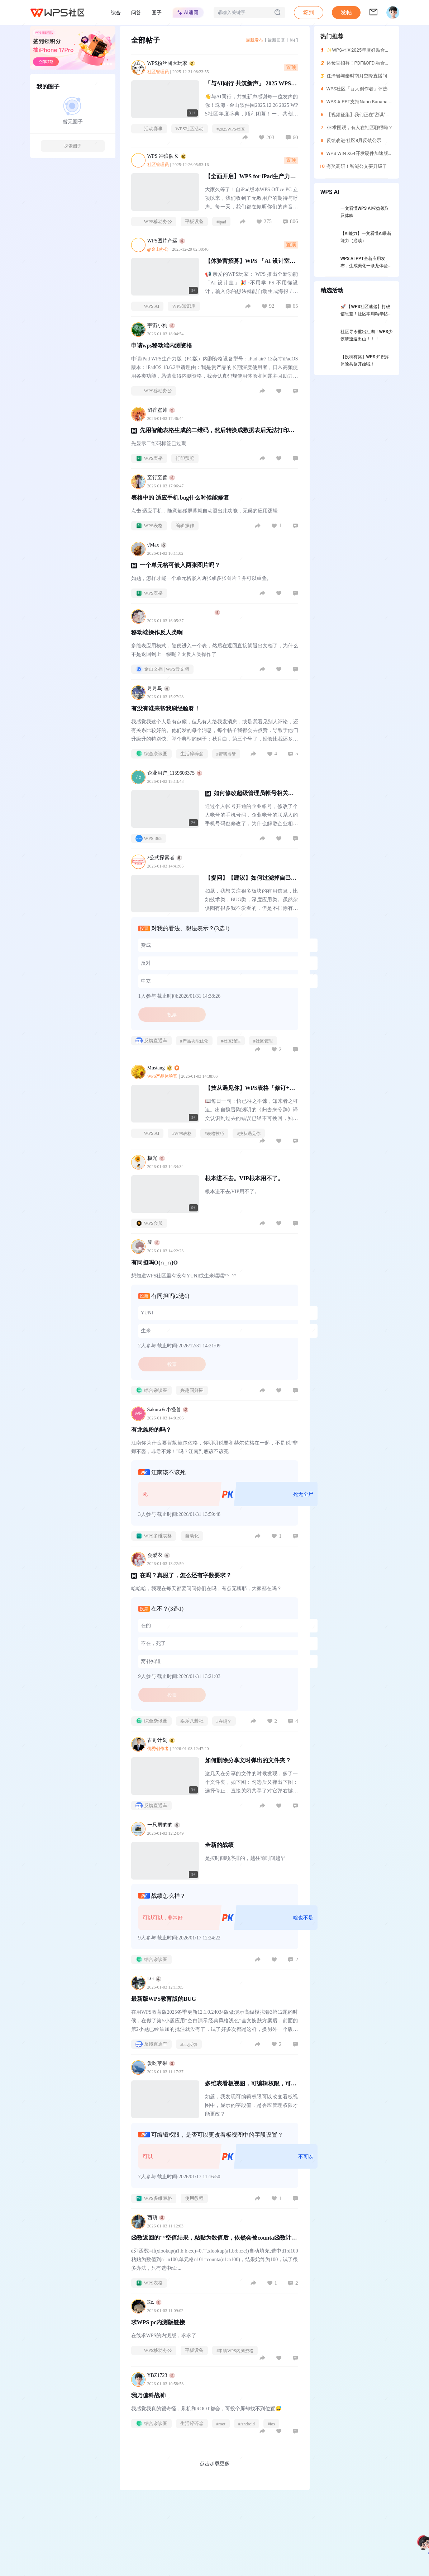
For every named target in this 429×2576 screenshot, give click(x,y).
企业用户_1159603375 (174, 773)
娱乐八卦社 (192, 1721)
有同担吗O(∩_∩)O (154, 1262)
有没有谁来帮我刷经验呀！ (165, 708)
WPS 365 (148, 838)
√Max (157, 545)
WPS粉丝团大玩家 (174, 63)
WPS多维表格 (153, 1536)
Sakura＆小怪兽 (168, 1409)
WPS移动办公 (153, 221)
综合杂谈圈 (151, 753)
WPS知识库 (184, 306)
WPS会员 (149, 1223)
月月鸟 (158, 688)
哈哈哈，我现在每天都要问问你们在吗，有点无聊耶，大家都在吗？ (206, 1588)
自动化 (192, 1535)
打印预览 (185, 458)
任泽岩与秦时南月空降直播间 (356, 76)
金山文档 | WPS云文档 (162, 669)
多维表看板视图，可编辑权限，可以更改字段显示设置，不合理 (251, 2086)
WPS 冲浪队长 (170, 156)
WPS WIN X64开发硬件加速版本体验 (364, 153)
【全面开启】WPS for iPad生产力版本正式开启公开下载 (250, 179)
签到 (308, 12)
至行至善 (161, 477)
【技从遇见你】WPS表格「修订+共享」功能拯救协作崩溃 (250, 1091)
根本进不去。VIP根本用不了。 (244, 1178)
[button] (346, 12)
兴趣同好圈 (192, 1390)
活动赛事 (149, 128)
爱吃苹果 (161, 2063)
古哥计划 (161, 1740)
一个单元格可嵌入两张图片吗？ (180, 565)
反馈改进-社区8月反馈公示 (354, 140)
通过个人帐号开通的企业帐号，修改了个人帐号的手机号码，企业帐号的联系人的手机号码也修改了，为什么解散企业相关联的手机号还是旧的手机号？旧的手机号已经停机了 (251, 816)
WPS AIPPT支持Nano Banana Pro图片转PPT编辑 (377, 101)
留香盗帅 (161, 410)
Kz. (154, 2302)
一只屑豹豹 (163, 1825)
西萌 (156, 2217)
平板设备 (194, 221)
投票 (172, 1014)
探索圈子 (72, 145)
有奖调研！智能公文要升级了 (356, 166)
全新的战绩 (219, 1845)
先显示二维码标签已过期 (158, 443)
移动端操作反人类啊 (157, 632)
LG (154, 1978)
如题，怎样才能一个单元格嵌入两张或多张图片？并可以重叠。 (201, 578)
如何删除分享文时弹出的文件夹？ (248, 1760)
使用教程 (194, 2198)
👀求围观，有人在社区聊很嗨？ (359, 127)
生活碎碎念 (192, 753)
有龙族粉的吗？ (151, 1430)
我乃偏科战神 (148, 2395)
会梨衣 (158, 1555)
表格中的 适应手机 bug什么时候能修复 (180, 498)
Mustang (163, 1067)
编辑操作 (185, 525)
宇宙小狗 (161, 325)
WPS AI (147, 306)
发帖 (346, 12)
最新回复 (276, 40)
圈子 (157, 12)
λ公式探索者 (164, 857)
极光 (156, 1158)
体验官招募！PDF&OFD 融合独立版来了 (367, 63)
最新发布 (254, 40)
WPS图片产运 (169, 241)
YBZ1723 (161, 2375)
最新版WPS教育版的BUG (163, 1999)
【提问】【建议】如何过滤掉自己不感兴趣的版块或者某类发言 (251, 881)
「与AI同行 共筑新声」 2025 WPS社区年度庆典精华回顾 (251, 86)
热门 (294, 40)
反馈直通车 (151, 1040)
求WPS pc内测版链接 (158, 2322)
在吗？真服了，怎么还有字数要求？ (186, 1575)
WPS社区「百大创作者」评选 (356, 88)
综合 (116, 12)
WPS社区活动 (190, 128)
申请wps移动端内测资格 (161, 345)
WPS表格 (149, 458)
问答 (136, 12)
